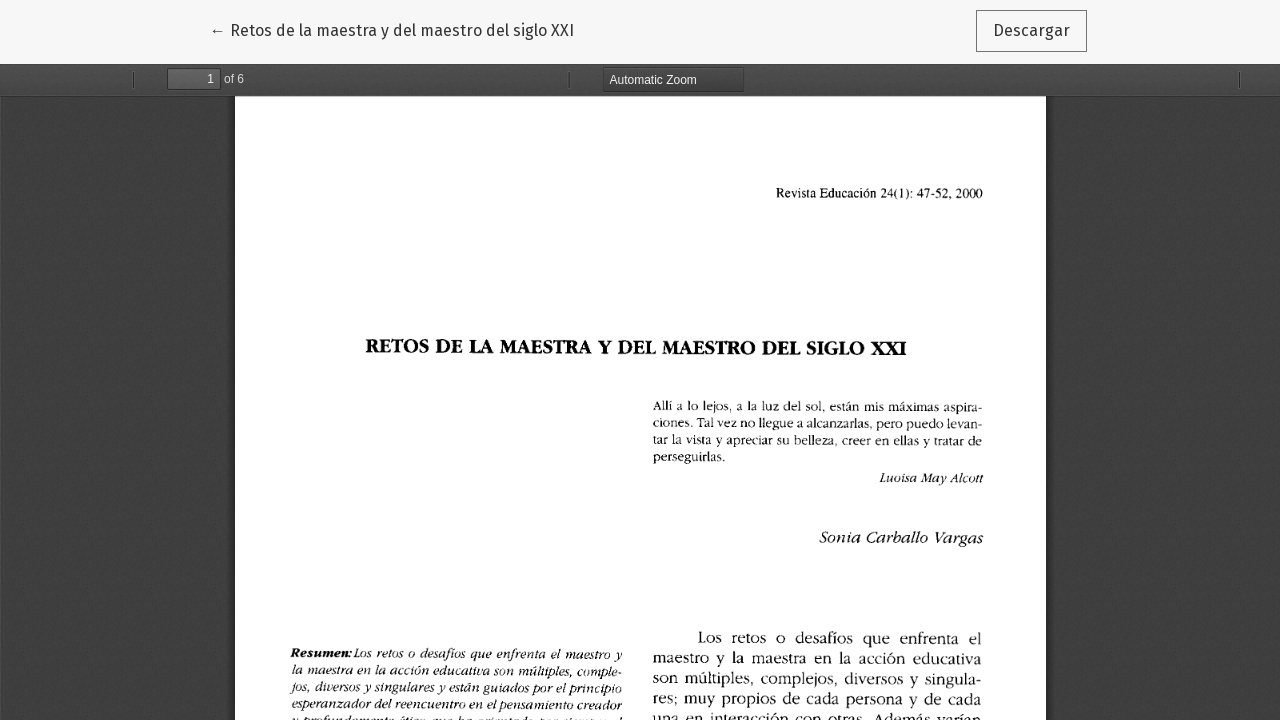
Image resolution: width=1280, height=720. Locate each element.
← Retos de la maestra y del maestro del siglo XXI (392, 29)
